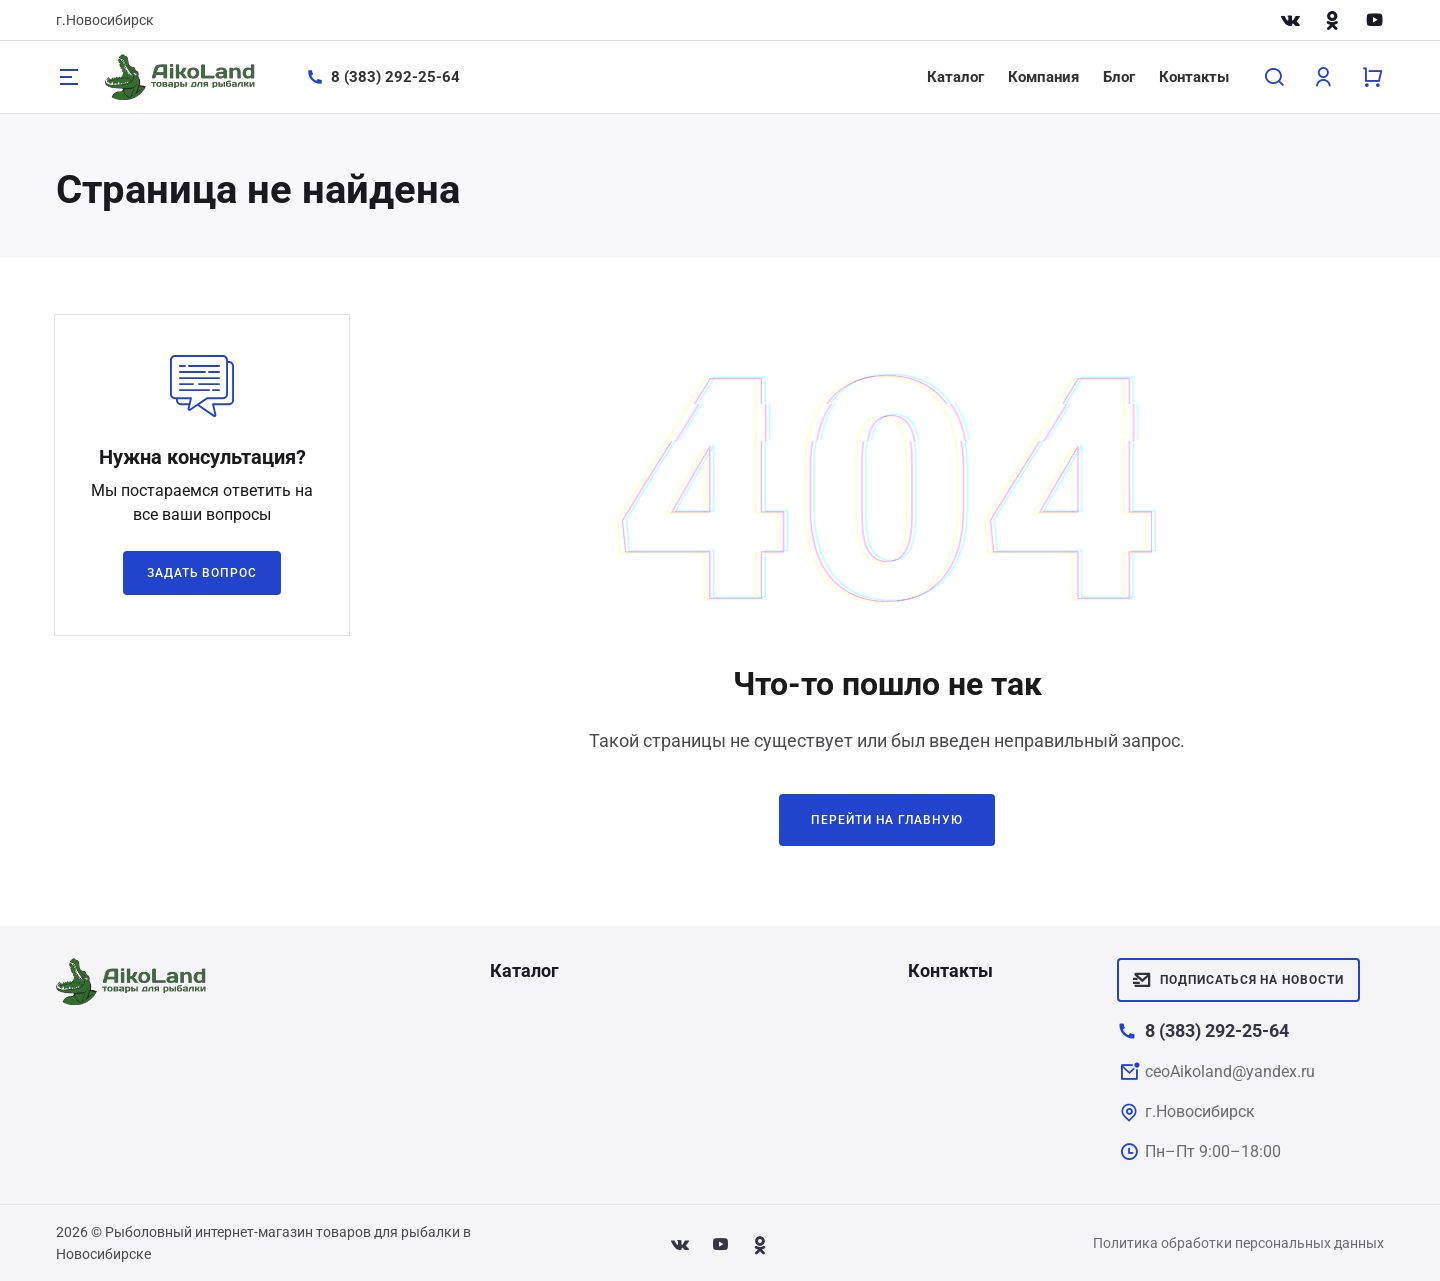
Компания (1043, 77)
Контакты (1194, 77)
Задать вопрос (202, 573)
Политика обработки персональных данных (1238, 1243)
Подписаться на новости (1238, 980)
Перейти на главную (887, 820)
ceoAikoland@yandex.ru (1230, 1071)
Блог (1119, 77)
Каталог (955, 77)
